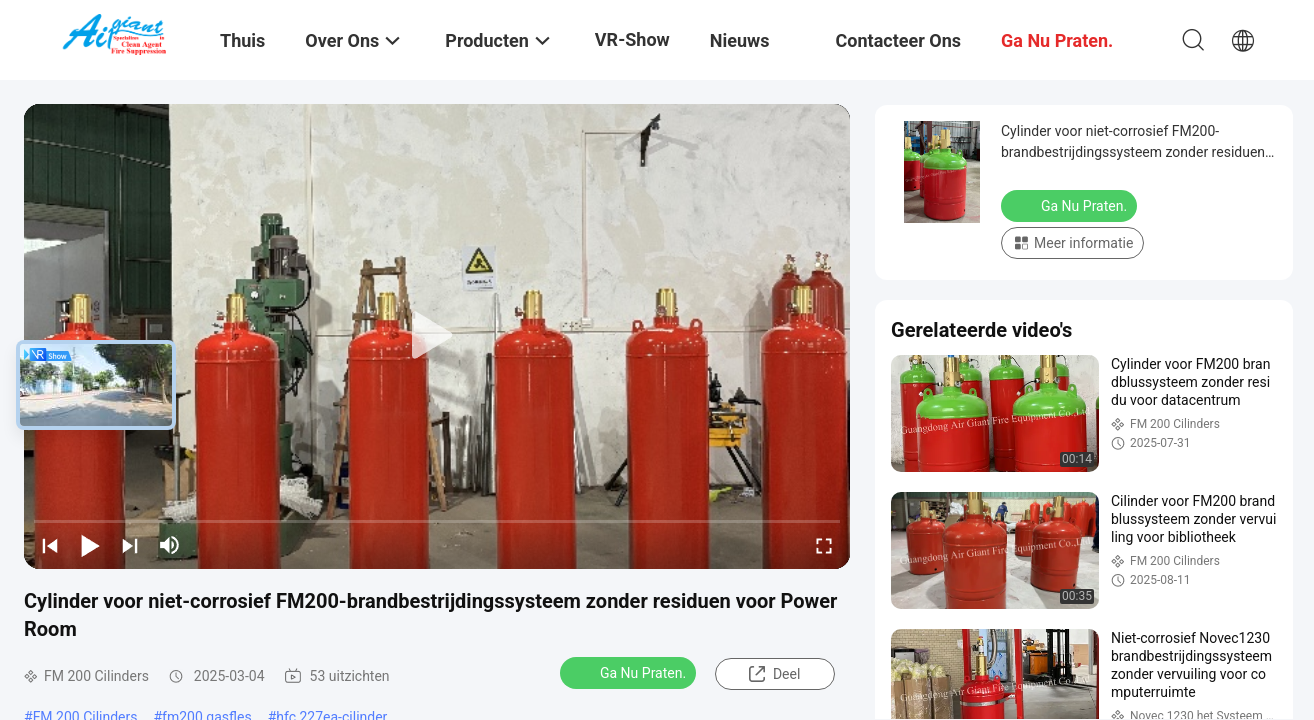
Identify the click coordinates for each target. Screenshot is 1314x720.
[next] (130, 545)
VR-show (632, 39)
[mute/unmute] (170, 545)
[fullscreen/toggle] (824, 545)
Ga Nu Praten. (630, 672)
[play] (437, 336)
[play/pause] (90, 545)
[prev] (50, 545)
